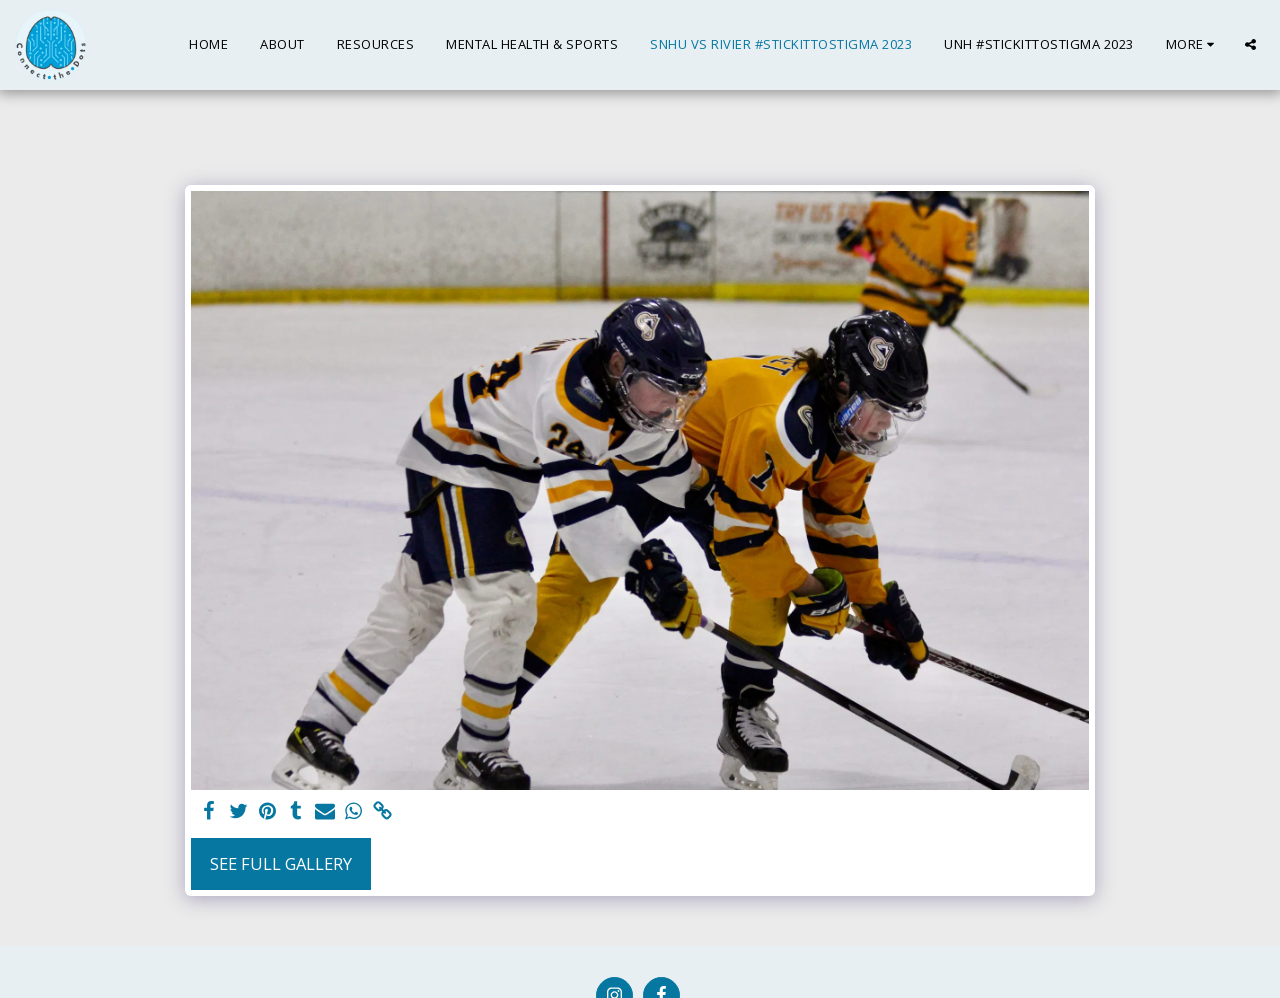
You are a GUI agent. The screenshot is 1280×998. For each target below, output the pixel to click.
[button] (1250, 44)
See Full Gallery (281, 863)
